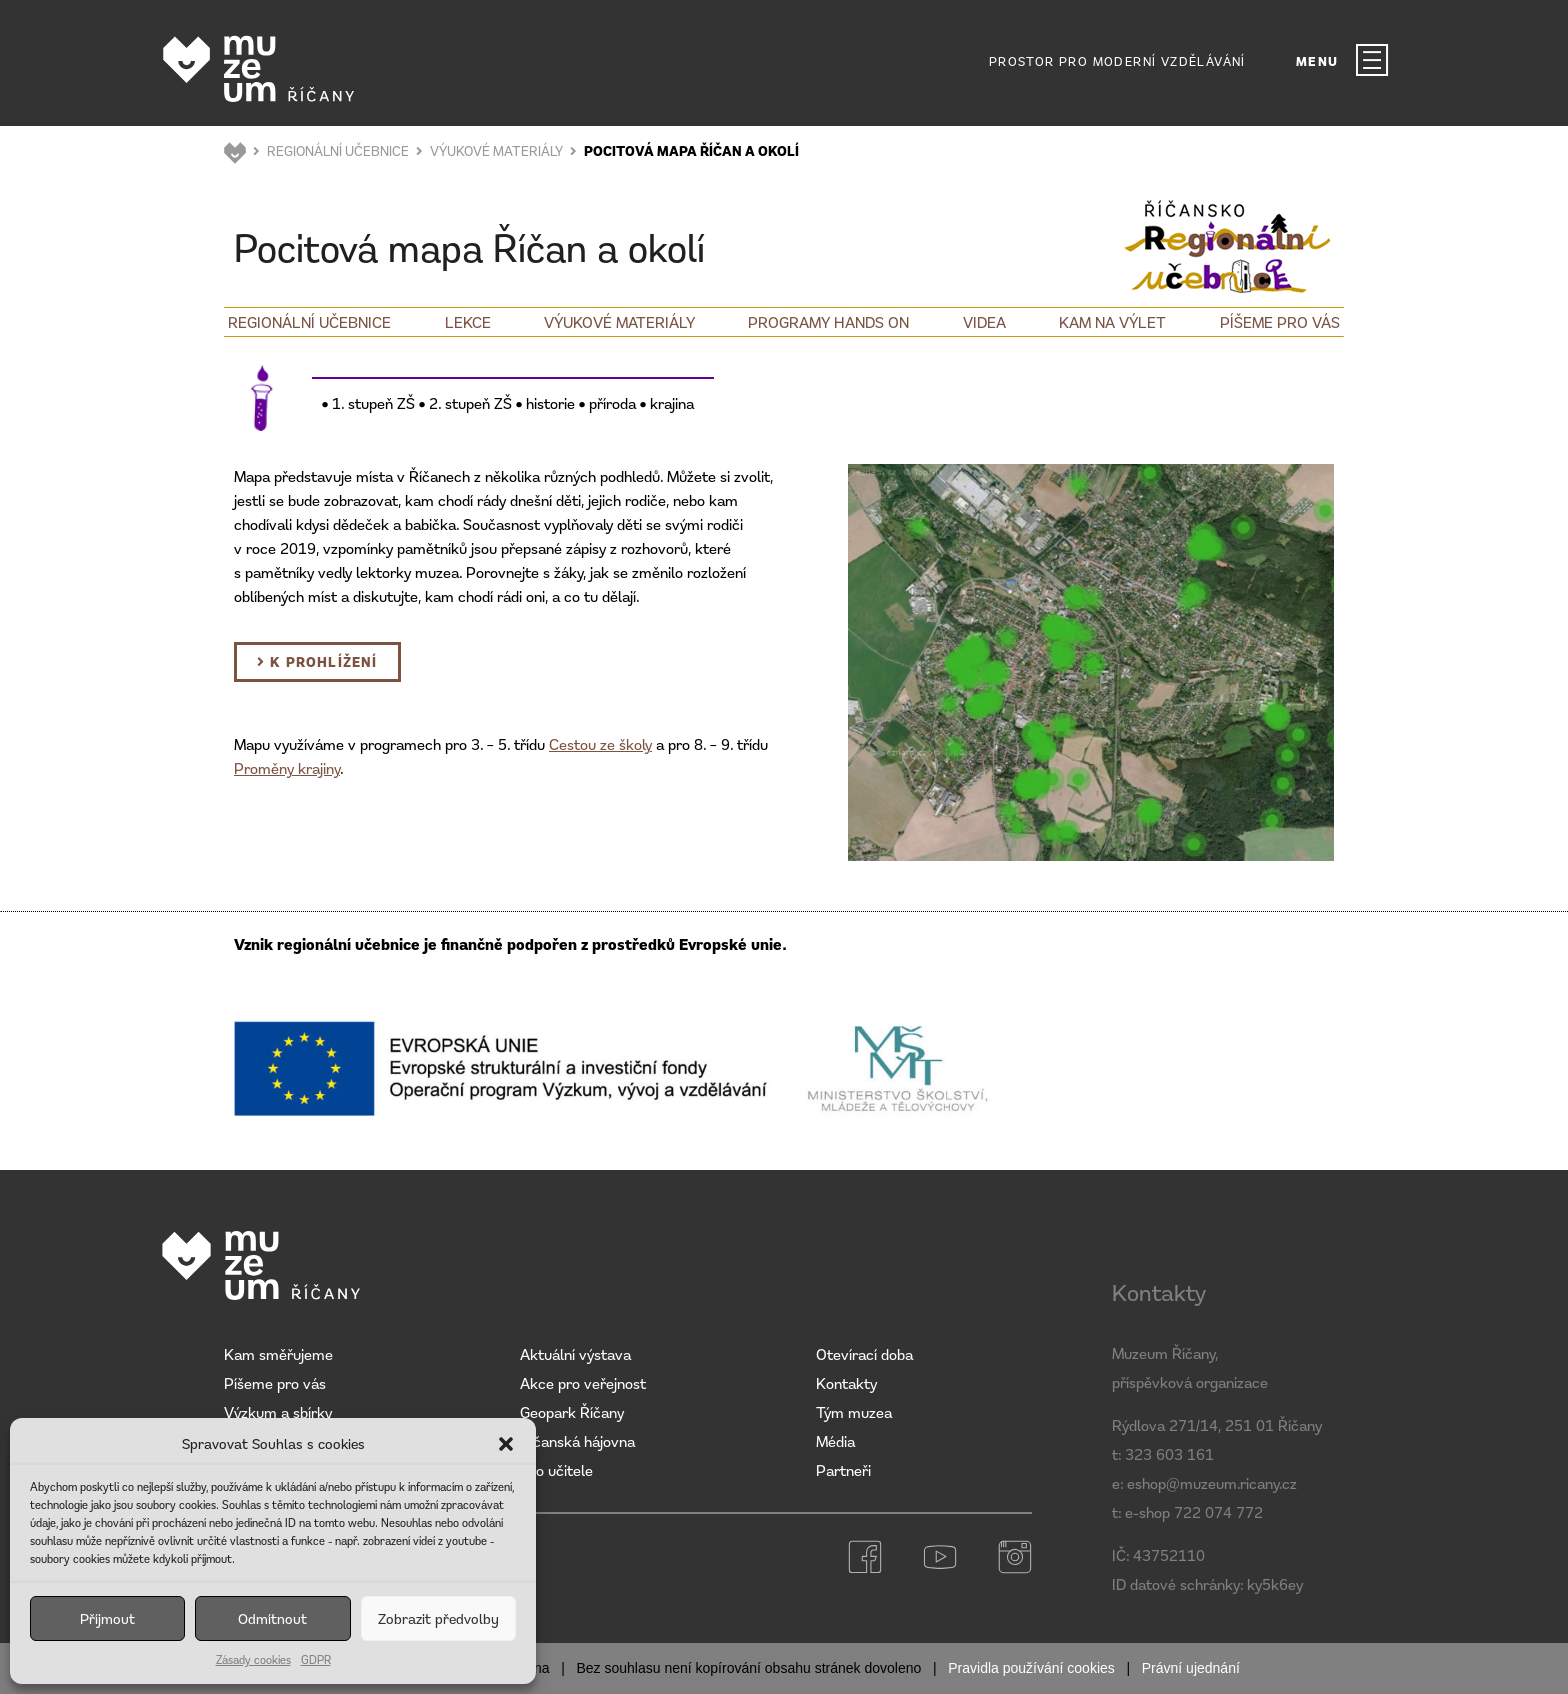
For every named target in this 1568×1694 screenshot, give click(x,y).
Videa (984, 322)
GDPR (316, 1659)
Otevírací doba (864, 1354)
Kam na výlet (1112, 322)
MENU (1317, 61)
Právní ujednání (1191, 1668)
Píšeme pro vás (1280, 322)
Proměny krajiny (287, 768)
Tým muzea (854, 1412)
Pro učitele (556, 1470)
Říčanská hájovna (577, 1441)
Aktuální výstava (575, 1354)
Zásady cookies (253, 1659)
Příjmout (107, 1618)
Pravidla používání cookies (1031, 1668)
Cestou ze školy (600, 744)
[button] (506, 1444)
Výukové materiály (619, 322)
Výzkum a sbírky (278, 1412)
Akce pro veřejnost (583, 1383)
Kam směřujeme (278, 1354)
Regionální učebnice (309, 322)
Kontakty (846, 1383)
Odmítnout (272, 1618)
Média (835, 1441)
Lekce (468, 322)
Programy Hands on (828, 322)
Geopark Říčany (572, 1412)
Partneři (843, 1470)
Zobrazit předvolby (438, 1618)
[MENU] (1372, 60)
